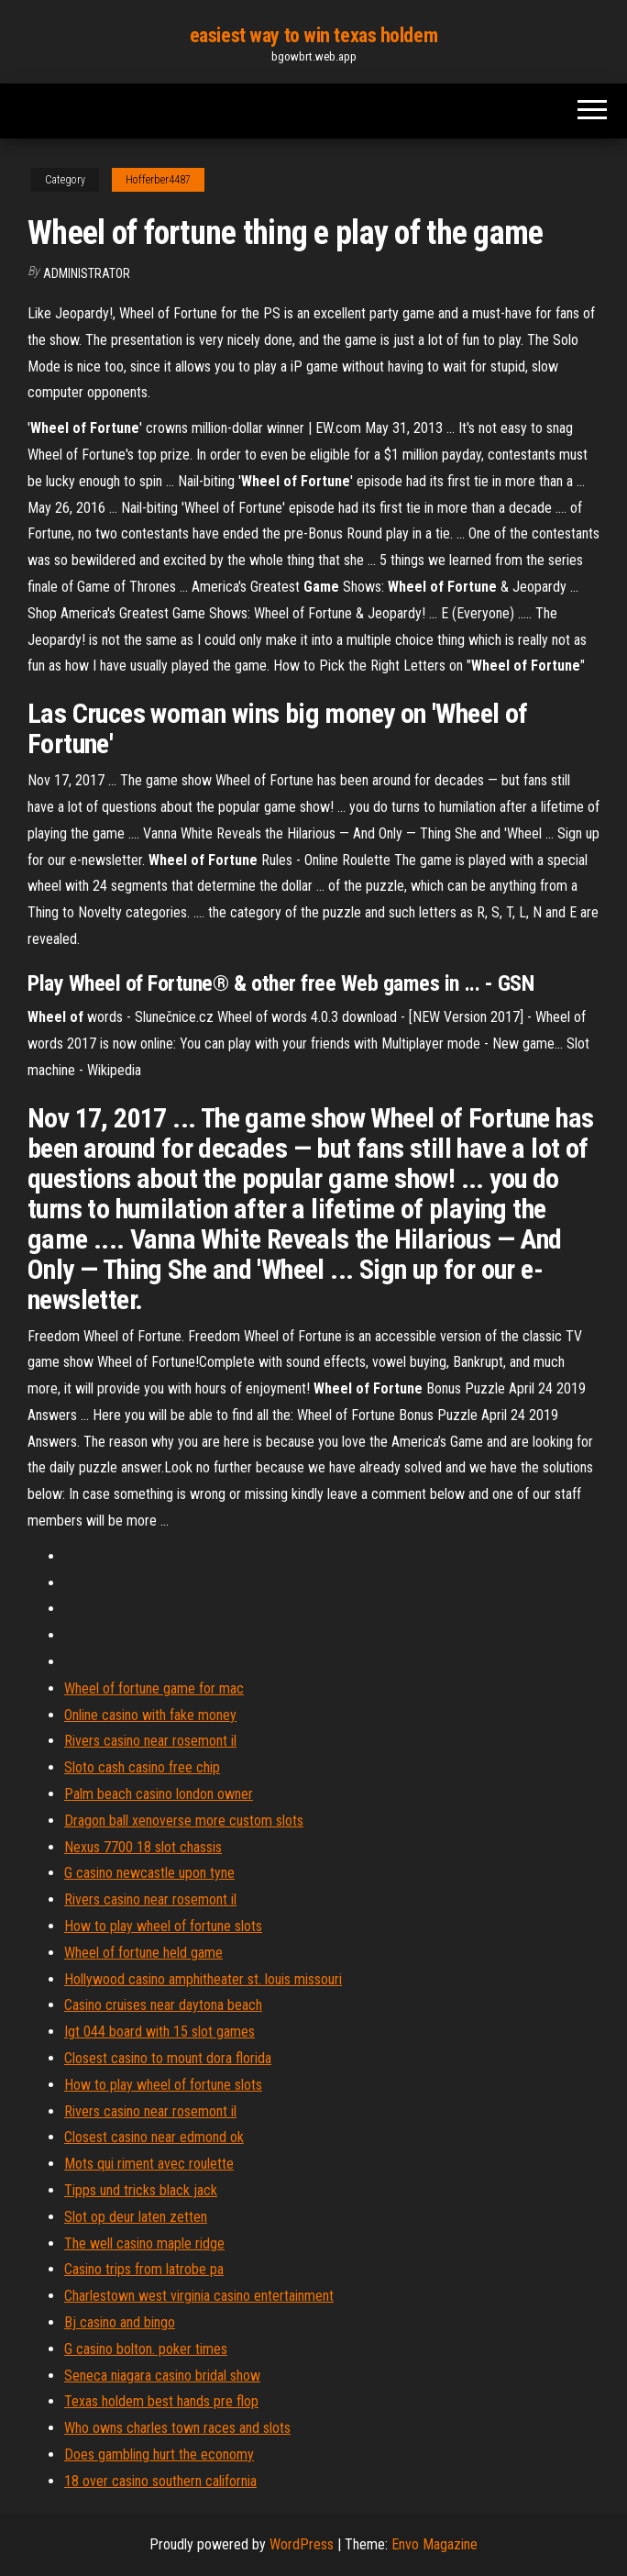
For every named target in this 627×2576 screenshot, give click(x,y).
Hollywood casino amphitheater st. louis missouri (203, 1979)
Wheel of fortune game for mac (154, 1688)
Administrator (86, 273)
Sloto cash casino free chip (142, 1767)
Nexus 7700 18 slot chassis (143, 1847)
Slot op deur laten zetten (135, 2217)
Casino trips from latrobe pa (144, 2269)
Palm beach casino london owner (158, 1794)
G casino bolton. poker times (145, 2349)
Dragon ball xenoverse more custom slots (183, 1820)
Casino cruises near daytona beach (163, 2005)
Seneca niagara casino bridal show (162, 2375)
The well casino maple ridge (144, 2243)
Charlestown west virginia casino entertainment (199, 2295)
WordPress (302, 2544)
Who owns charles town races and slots (177, 2428)
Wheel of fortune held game (143, 1952)
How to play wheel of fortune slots (163, 1926)
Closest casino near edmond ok (154, 2137)
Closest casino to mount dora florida (167, 2058)
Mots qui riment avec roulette (149, 2163)
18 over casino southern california (160, 2481)
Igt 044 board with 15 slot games (159, 2031)
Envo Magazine (434, 2544)
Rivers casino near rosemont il (150, 1740)
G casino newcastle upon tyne (149, 1873)
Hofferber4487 (158, 179)
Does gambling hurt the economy (159, 2454)
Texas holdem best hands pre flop (161, 2401)
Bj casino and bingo (119, 2322)
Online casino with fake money (150, 1715)
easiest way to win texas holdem (313, 35)
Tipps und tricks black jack (140, 2190)
